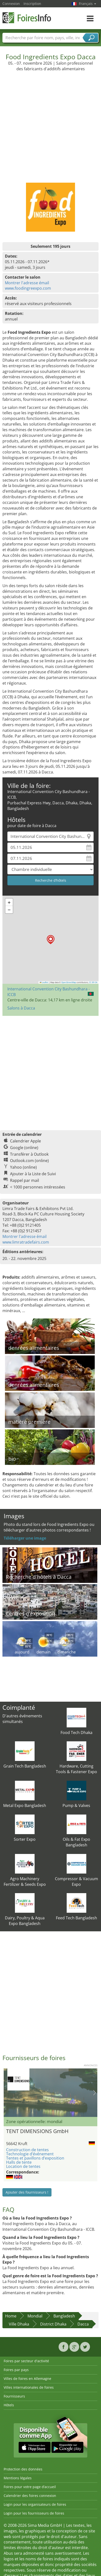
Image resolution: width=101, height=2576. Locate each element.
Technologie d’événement (30, 2154)
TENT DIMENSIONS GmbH (37, 2131)
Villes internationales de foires (29, 2387)
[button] (50, 940)
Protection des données (23, 2469)
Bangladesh (64, 2316)
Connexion (11, 3)
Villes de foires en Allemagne (27, 2378)
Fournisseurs (14, 2396)
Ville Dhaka (19, 2324)
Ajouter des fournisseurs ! (27, 2192)
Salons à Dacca (21, 1008)
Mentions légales (18, 2478)
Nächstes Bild (94, 2093)
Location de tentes (23, 2166)
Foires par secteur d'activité (26, 2361)
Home (10, 2316)
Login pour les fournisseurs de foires (34, 2513)
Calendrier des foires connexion (30, 2495)
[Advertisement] (50, 130)
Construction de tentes (27, 2149)
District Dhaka (53, 2324)
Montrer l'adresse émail (27, 282)
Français (87, 3)
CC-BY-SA (93, 982)
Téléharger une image (25, 1538)
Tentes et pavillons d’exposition (35, 2158)
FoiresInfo (26, 17)
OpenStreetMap (68, 982)
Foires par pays (16, 2369)
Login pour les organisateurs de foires (35, 2504)
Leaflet (44, 982)
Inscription (32, 3)
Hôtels (9, 2405)
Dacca (83, 2324)
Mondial (34, 2316)
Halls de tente (19, 2162)
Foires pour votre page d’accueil (30, 2486)
